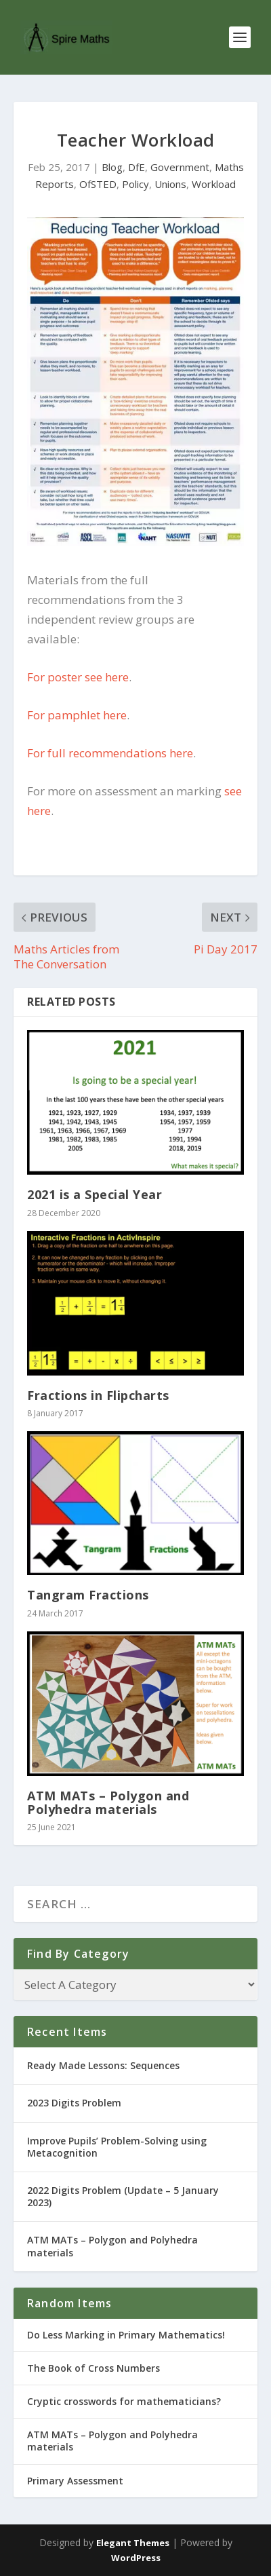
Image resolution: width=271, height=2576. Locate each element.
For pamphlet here (77, 715)
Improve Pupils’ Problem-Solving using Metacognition (117, 2146)
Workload (214, 184)
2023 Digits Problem (74, 2102)
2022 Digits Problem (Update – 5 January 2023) (123, 2196)
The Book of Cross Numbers (93, 2368)
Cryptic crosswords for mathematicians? (124, 2401)
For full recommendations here (110, 753)
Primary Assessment (75, 2480)
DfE (136, 167)
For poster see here (78, 677)
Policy (135, 184)
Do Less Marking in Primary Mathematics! (126, 2334)
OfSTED (98, 184)
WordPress (136, 2558)
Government (179, 167)
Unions (170, 184)
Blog (112, 167)
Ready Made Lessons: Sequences (103, 2065)
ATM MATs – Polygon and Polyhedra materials (108, 1802)
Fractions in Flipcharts (98, 1395)
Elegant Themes (132, 2543)
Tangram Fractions (88, 1595)
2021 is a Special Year (94, 1194)
